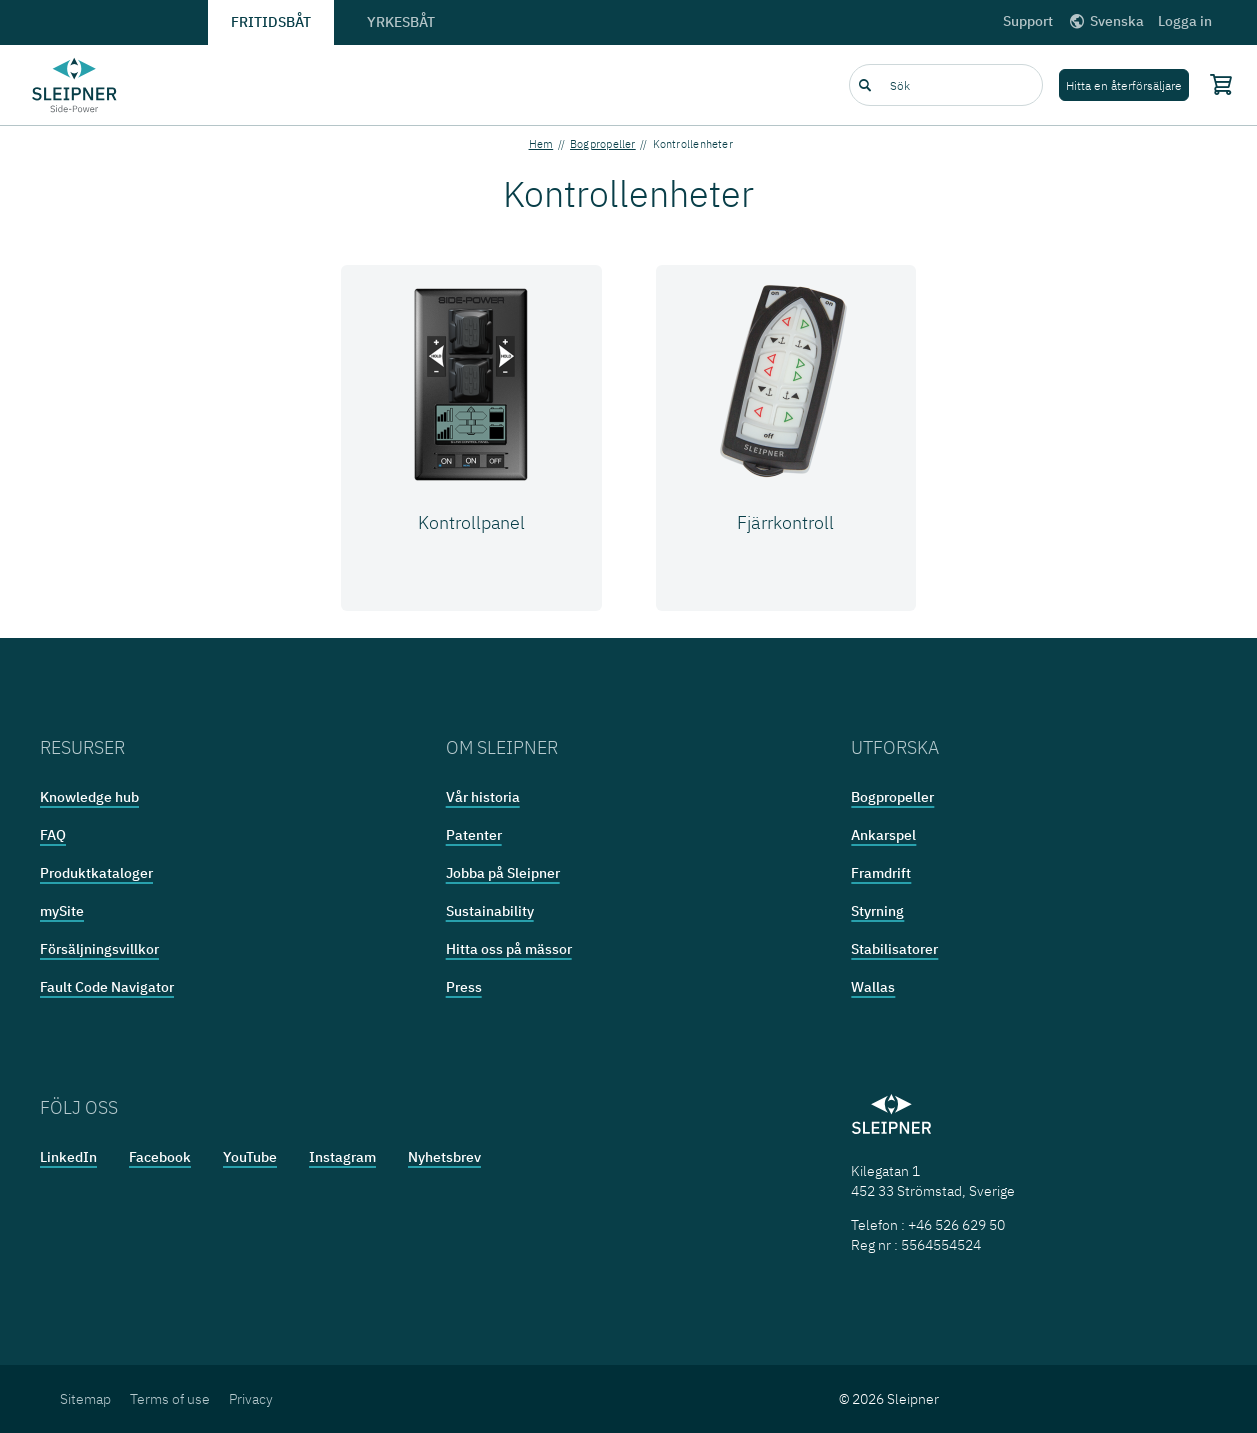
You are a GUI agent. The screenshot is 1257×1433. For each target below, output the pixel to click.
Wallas (873, 987)
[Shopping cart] (1217, 84)
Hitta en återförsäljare (1124, 85)
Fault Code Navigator (107, 987)
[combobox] (946, 85)
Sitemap (85, 1399)
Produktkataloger (96, 873)
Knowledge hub (89, 797)
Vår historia (483, 797)
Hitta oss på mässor (509, 949)
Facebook (160, 1157)
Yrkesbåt (401, 22)
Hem (541, 144)
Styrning (877, 911)
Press (464, 987)
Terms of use (170, 1399)
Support (1028, 21)
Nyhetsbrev (444, 1157)
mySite (62, 911)
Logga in (1185, 21)
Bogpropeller (603, 144)
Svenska (1105, 21)
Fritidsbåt (271, 22)
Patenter (474, 835)
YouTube (250, 1157)
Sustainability (490, 911)
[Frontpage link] (75, 85)
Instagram (342, 1157)
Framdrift (881, 873)
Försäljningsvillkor (99, 949)
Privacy (251, 1399)
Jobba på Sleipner (503, 873)
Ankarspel (883, 835)
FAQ (53, 835)
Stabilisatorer (894, 949)
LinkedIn (68, 1157)
